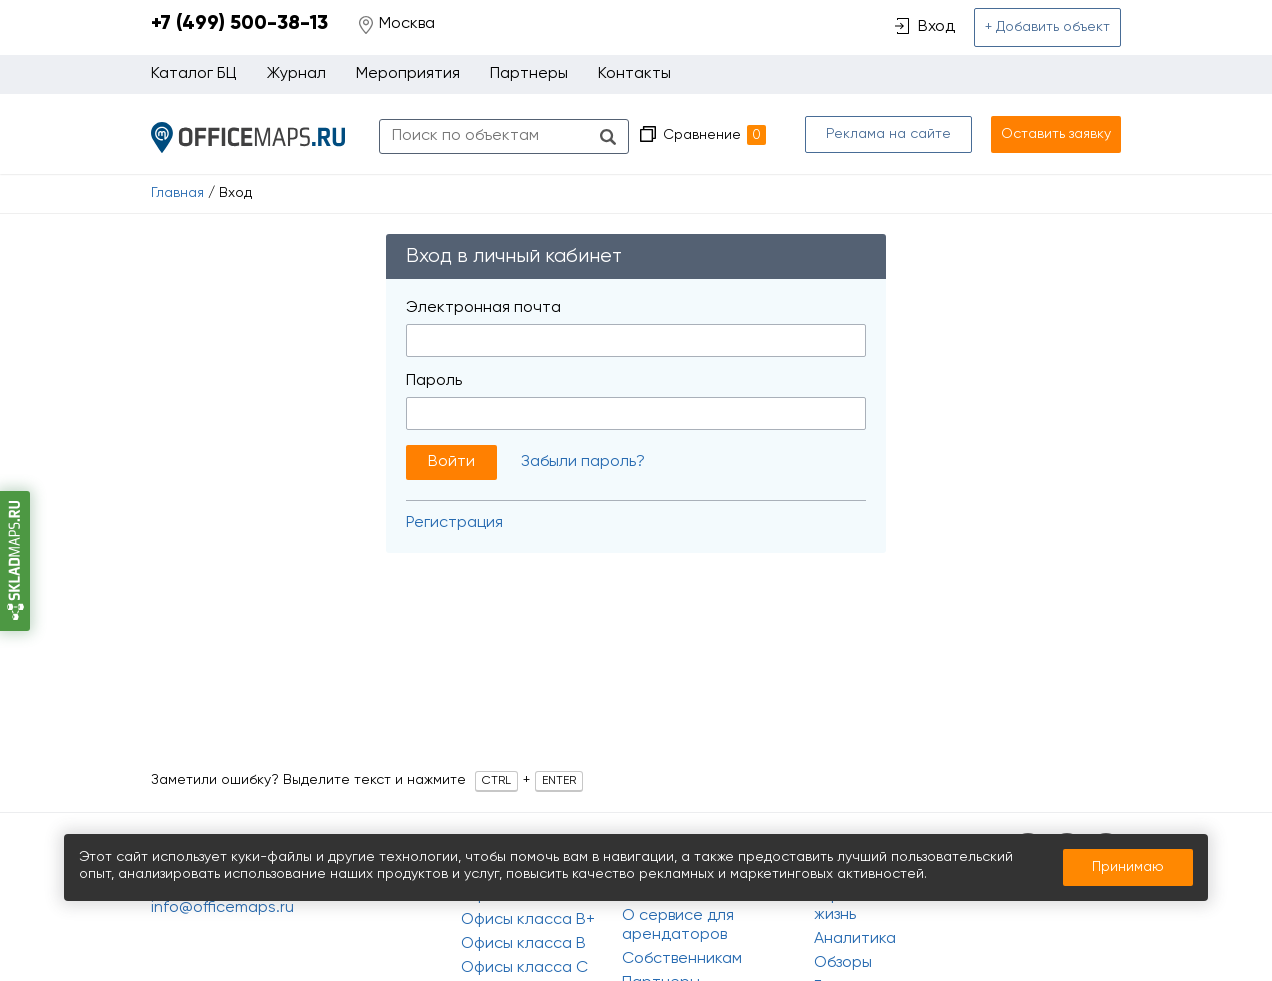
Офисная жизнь (848, 905)
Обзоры (843, 963)
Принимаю (1128, 867)
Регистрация (454, 523)
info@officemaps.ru (222, 908)
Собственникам (682, 959)
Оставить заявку (1056, 134)
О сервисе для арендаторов (678, 925)
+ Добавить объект (1047, 27)
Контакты (634, 74)
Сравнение (714, 135)
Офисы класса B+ (528, 920)
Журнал (296, 74)
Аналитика (855, 939)
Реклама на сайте (888, 134)
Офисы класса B (523, 944)
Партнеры (529, 74)
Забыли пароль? (583, 462)
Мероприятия (408, 74)
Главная (177, 193)
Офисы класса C (524, 968)
